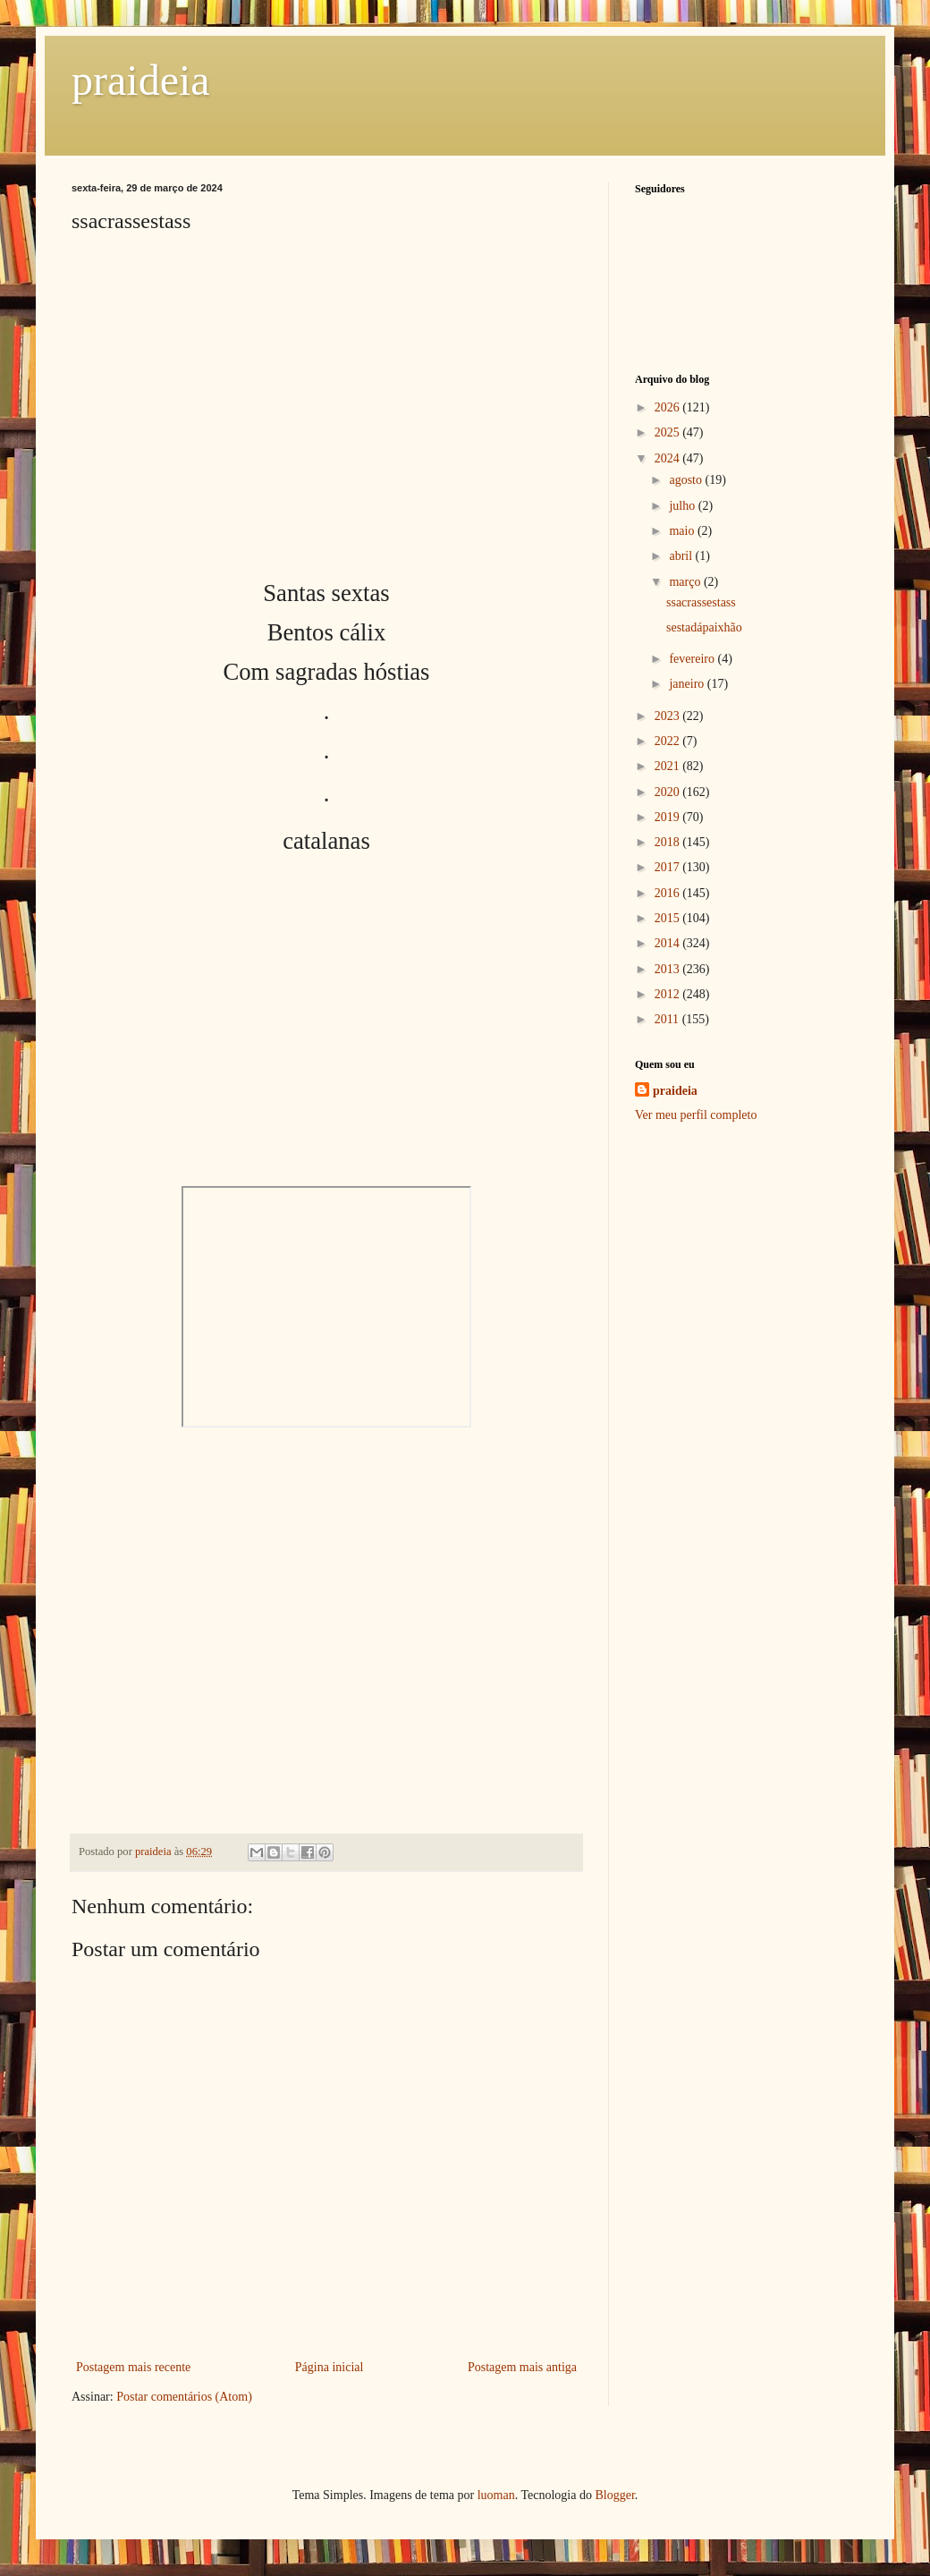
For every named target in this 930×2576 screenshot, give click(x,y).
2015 (669, 918)
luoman (496, 2495)
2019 (669, 817)
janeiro (687, 684)
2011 (668, 1019)
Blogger (614, 2495)
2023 (669, 716)
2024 (669, 458)
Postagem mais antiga (522, 2367)
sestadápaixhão (704, 627)
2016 (669, 893)
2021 (669, 766)
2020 (669, 792)
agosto (687, 480)
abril (682, 556)
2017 (669, 867)
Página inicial (329, 2367)
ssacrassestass (701, 602)
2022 (669, 741)
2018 (669, 842)
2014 (669, 943)
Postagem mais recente (133, 2367)
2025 (669, 432)
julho (683, 506)
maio (683, 531)
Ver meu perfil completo (696, 1115)
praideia (141, 80)
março (686, 582)
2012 (669, 994)
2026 (669, 407)
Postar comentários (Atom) (184, 2396)
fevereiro (693, 658)
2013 (669, 969)
